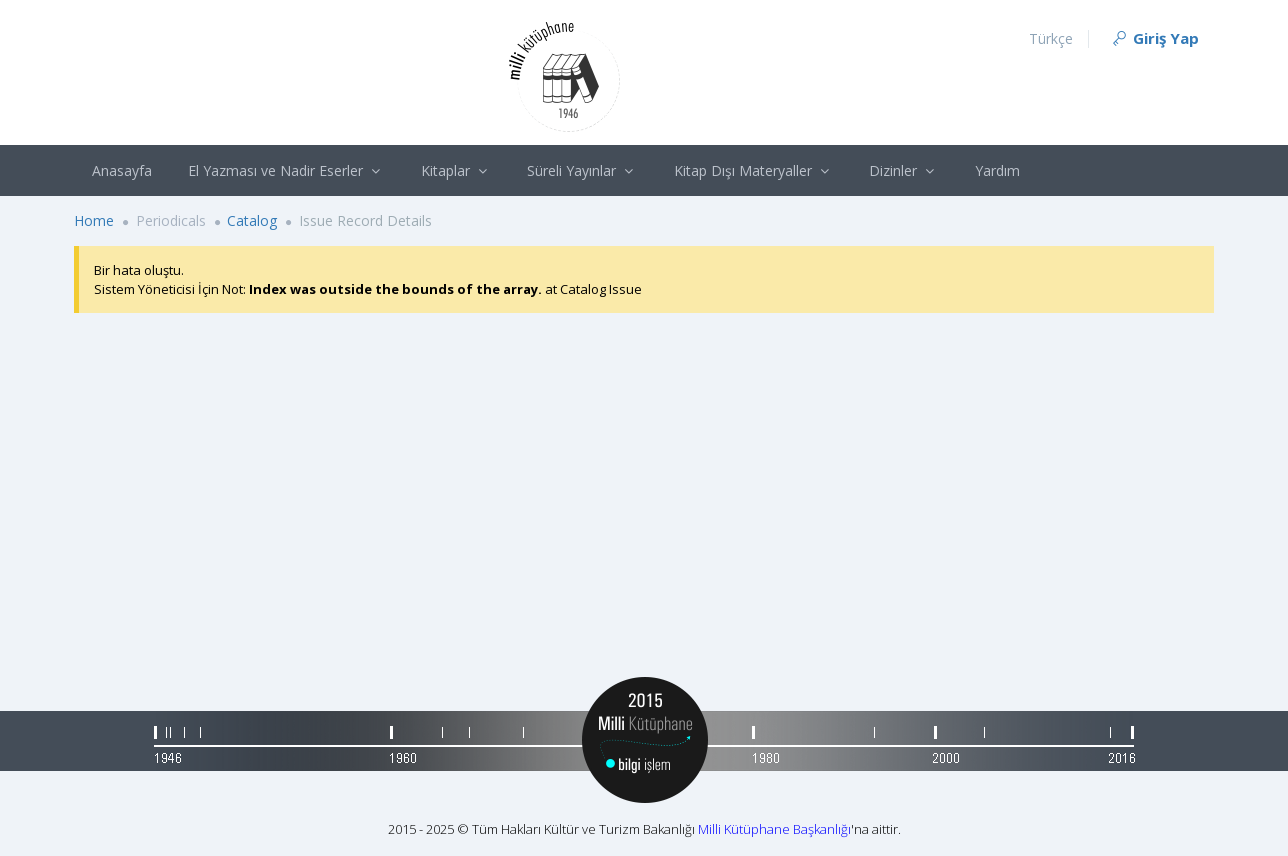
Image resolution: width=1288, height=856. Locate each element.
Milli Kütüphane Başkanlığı (774, 829)
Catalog (252, 220)
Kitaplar (456, 170)
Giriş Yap (1154, 38)
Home (94, 220)
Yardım (997, 170)
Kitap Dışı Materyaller (754, 170)
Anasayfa (122, 170)
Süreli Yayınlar (582, 170)
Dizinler (904, 170)
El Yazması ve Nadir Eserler (286, 170)
